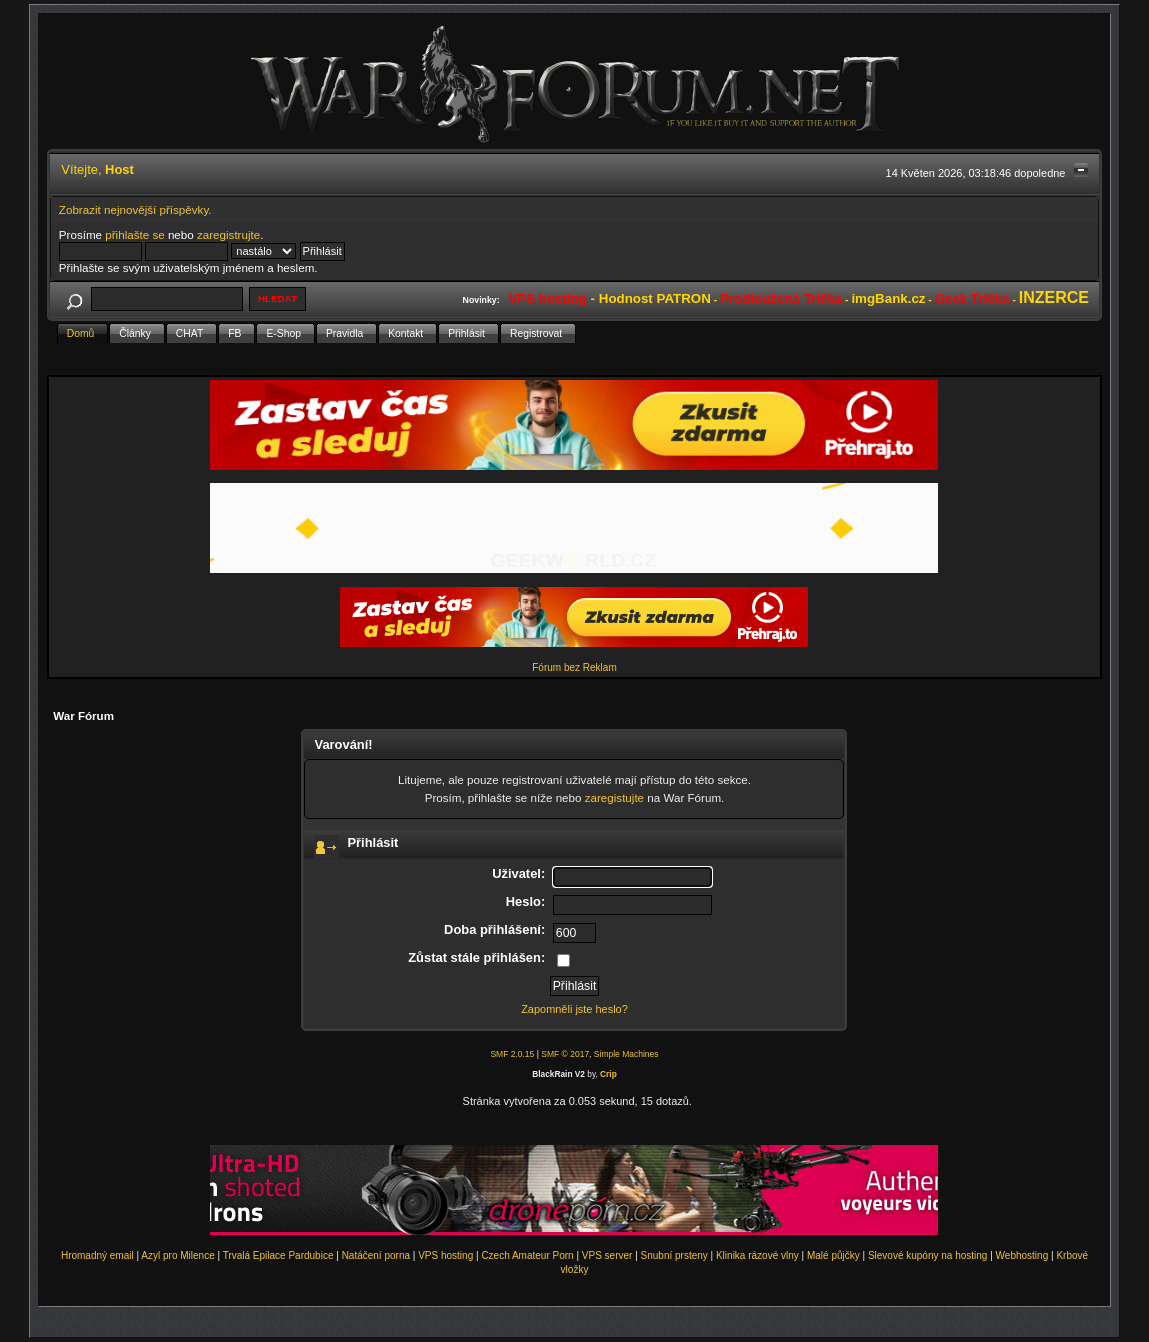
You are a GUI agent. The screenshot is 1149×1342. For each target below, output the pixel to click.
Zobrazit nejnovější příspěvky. (135, 209)
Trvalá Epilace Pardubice (278, 1255)
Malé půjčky (833, 1255)
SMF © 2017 (565, 1054)
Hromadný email (97, 1255)
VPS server (607, 1255)
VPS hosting (445, 1255)
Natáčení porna (376, 1255)
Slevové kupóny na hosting (928, 1255)
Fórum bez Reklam (574, 667)
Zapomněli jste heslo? (574, 1009)
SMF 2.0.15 (512, 1054)
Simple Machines (626, 1054)
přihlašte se (134, 234)
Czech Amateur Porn (527, 1255)
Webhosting (1022, 1255)
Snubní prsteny (674, 1255)
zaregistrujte (228, 234)
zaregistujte (614, 797)
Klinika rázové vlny (757, 1255)
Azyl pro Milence (177, 1255)
